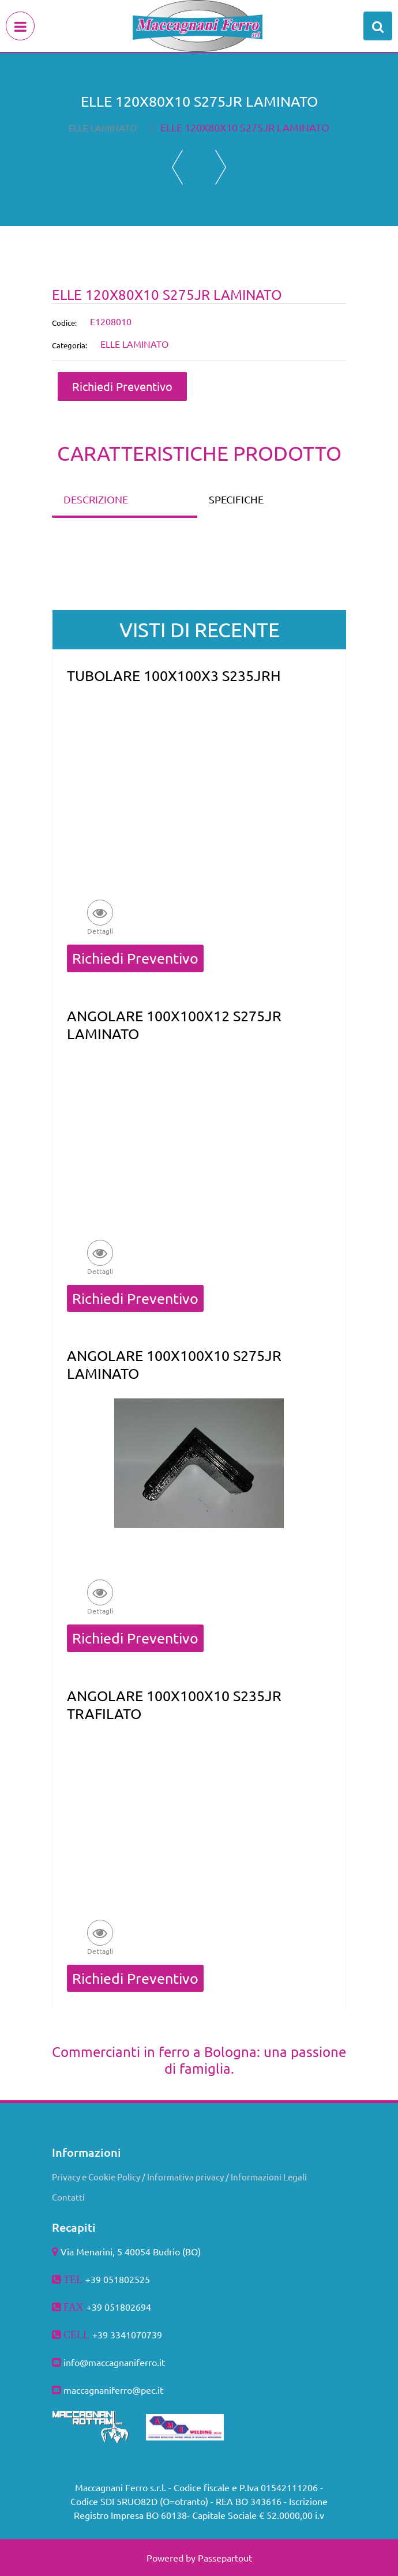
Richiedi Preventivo (122, 386)
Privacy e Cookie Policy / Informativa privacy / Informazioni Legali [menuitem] (179, 2176)
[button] (100, 916)
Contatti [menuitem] (68, 2196)
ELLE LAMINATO (103, 127)
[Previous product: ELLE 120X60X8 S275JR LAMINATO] (177, 167)
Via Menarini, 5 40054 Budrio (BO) (131, 2251)
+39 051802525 (117, 2279)
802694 (135, 2306)
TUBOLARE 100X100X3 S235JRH (174, 676)
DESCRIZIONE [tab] (95, 499)
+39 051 (103, 2306)
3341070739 (136, 2334)
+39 (101, 2334)
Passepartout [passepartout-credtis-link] (225, 2557)
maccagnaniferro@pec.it (113, 2390)
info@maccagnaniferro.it (114, 2362)
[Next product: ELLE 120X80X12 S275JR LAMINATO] (221, 167)
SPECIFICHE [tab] (236, 499)
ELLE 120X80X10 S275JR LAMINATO (244, 127)
